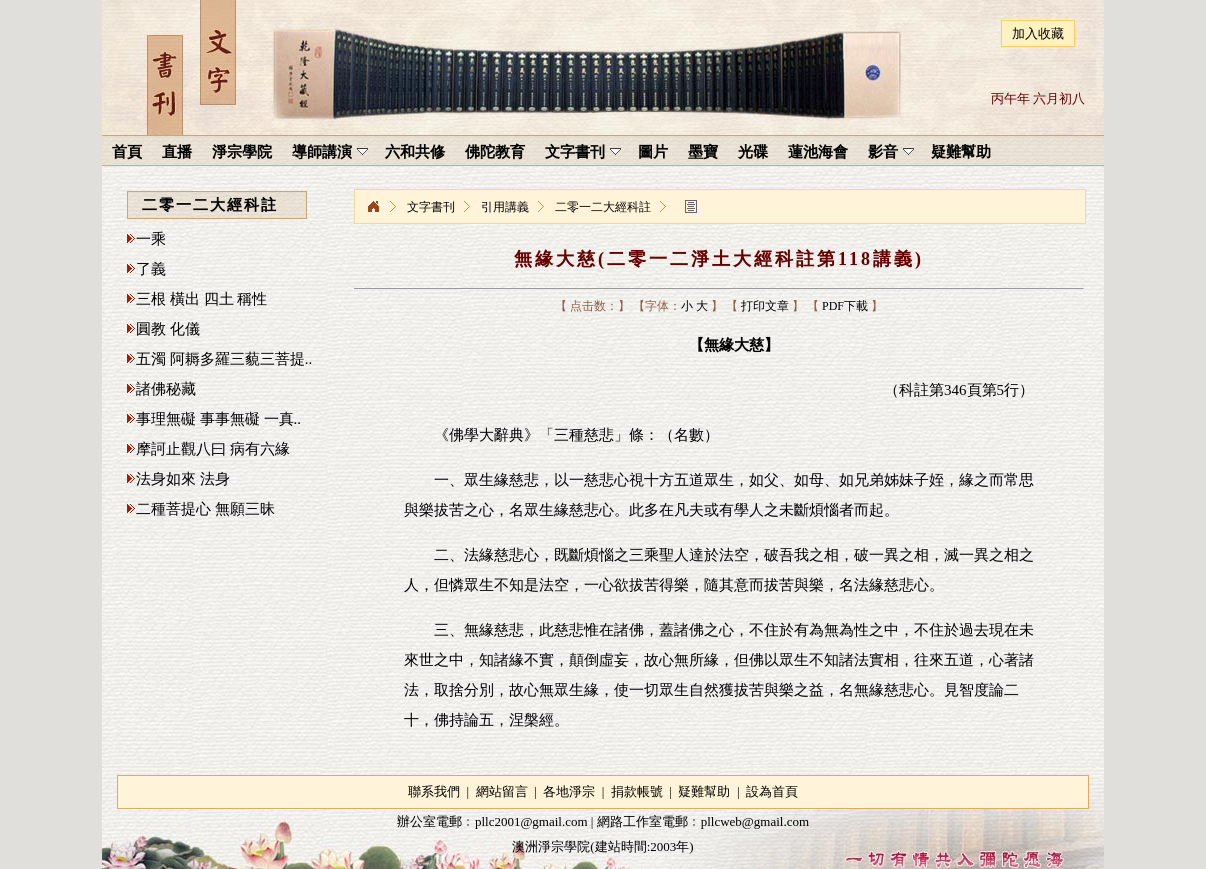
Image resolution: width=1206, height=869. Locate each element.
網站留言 (502, 791)
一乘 (151, 239)
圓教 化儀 (168, 329)
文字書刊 (431, 207)
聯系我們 (434, 791)
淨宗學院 (373, 207)
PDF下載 (845, 306)
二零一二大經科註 (603, 207)
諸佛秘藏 (166, 389)
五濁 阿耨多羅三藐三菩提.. (224, 359)
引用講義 (505, 207)
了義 (151, 269)
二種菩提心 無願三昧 (205, 509)
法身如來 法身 (183, 479)
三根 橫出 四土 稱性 (201, 299)
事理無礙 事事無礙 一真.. (218, 419)
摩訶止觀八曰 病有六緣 (213, 449)
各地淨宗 (569, 791)
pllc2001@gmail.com (531, 821)
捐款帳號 (637, 791)
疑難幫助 (704, 791)
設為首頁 (772, 791)
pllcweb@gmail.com (755, 821)
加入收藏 (1038, 33)
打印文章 (765, 306)
